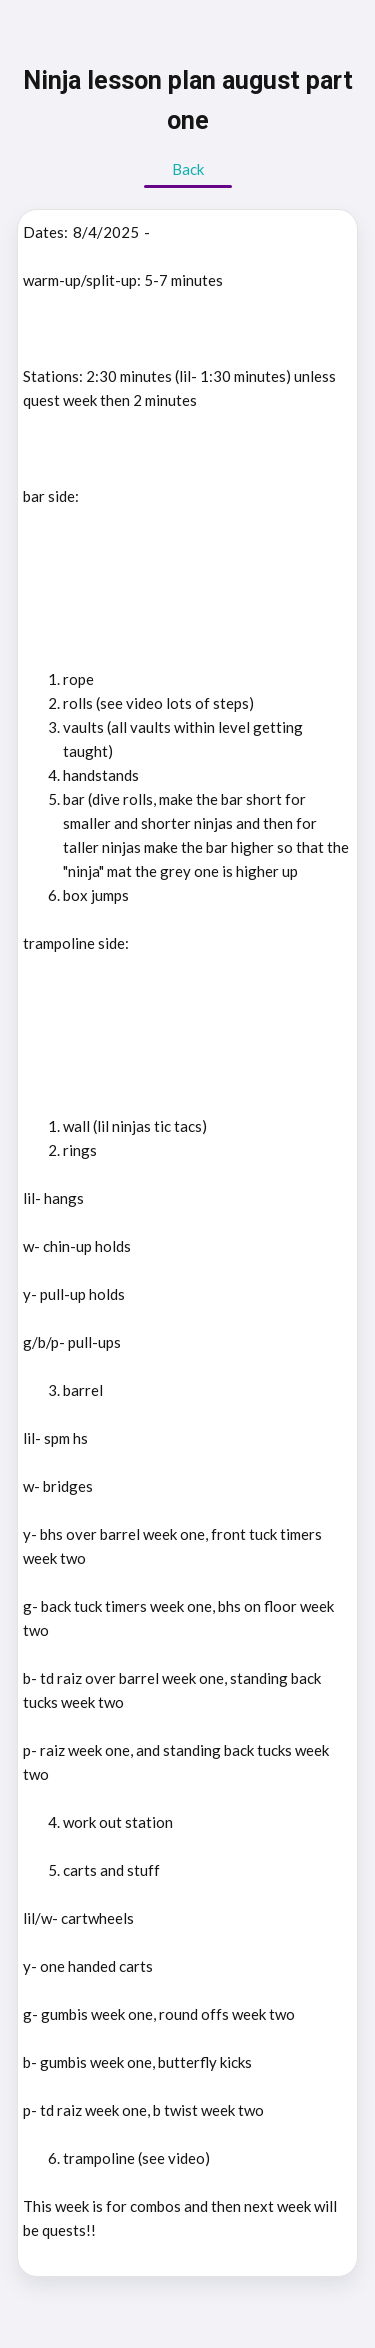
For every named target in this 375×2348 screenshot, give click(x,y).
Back (188, 169)
